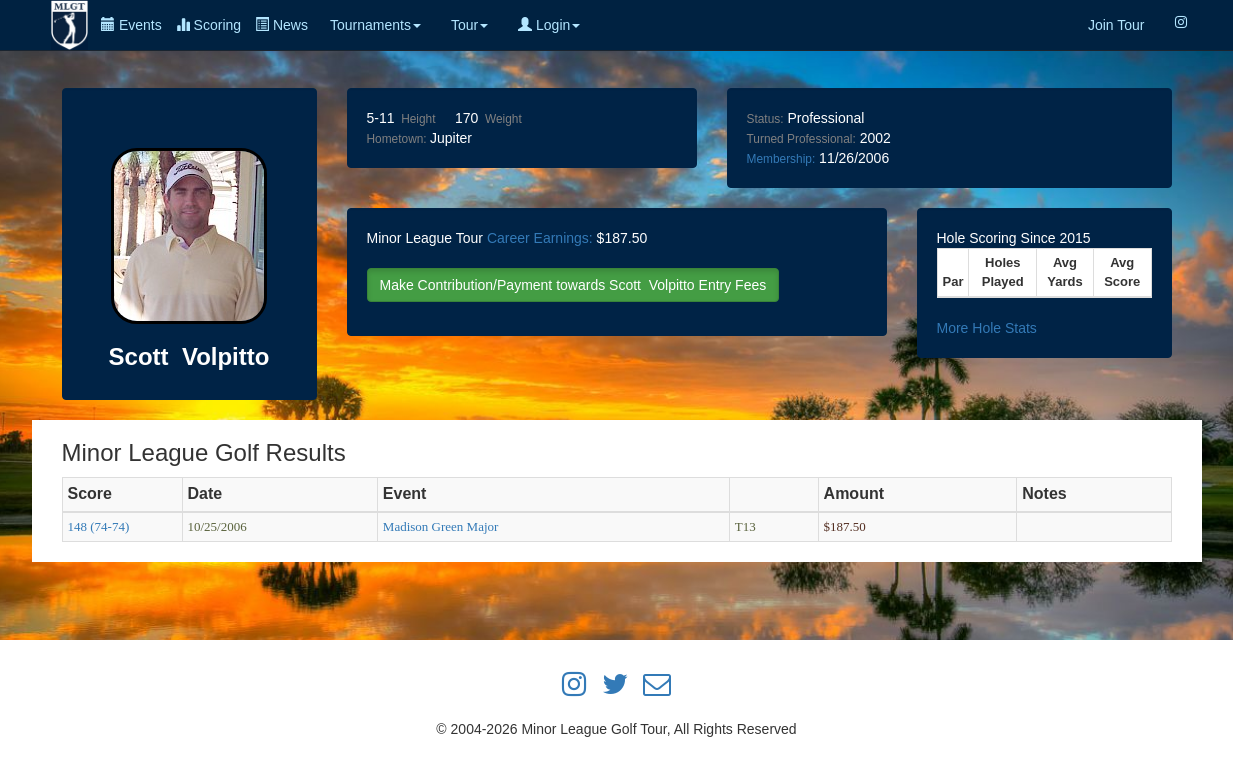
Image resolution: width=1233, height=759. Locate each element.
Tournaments (375, 25)
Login (549, 25)
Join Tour (1116, 25)
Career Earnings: (540, 238)
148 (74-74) (99, 526)
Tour (469, 25)
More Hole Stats (987, 328)
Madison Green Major (441, 526)
